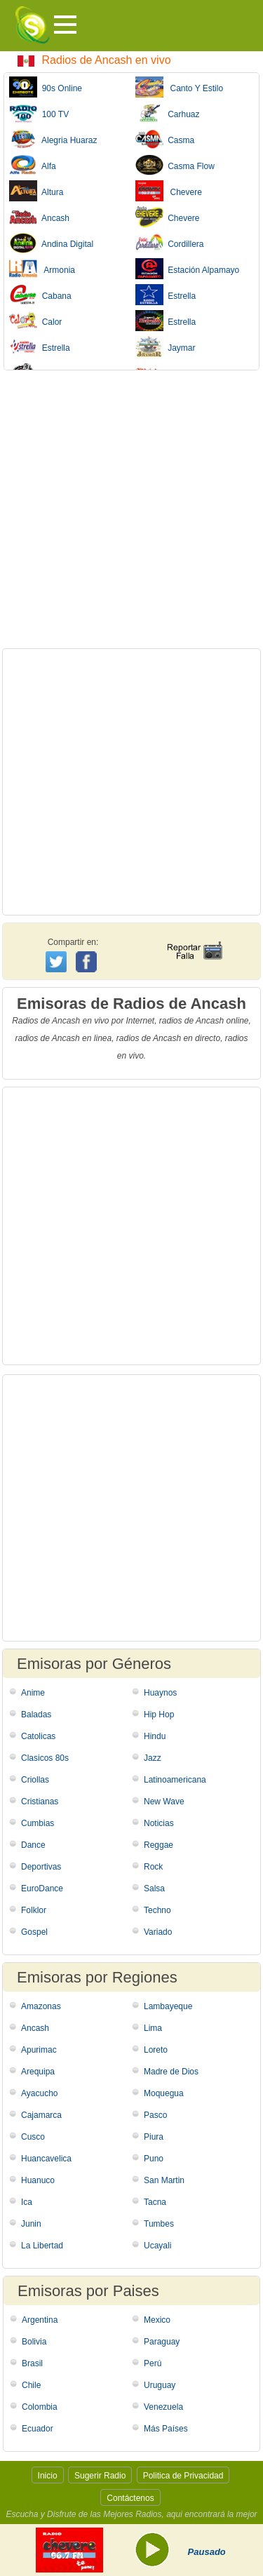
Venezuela (163, 2407)
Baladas (36, 1714)
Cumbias (37, 1823)
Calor (35, 320)
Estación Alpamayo (187, 268)
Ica (26, 2202)
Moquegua (164, 2093)
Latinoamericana (175, 1780)
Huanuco (38, 2180)
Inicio (48, 2476)
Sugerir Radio (100, 2476)
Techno (157, 1910)
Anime (33, 1693)
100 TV (39, 112)
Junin (31, 2224)
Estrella (165, 294)
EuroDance (42, 1888)
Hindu (155, 1736)
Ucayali (157, 2245)
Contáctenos (130, 2498)
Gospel (34, 1932)
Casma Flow (175, 164)
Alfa (32, 164)
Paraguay (162, 2342)
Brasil (32, 2363)
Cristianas (39, 1801)
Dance (33, 1845)
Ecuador (37, 2429)
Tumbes (159, 2224)
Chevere (168, 190)
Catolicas (38, 1736)
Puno (153, 2159)
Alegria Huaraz (53, 138)
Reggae (158, 1845)
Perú (152, 2363)
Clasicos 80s (45, 1758)
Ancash (39, 216)
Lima (153, 2028)
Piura (153, 2137)
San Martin (164, 2180)
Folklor (33, 1910)
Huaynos (160, 1693)
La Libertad (42, 2245)
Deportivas (41, 1867)
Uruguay (159, 2385)
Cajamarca (41, 2115)
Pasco (155, 2115)
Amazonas (41, 2006)
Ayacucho (39, 2093)
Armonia (42, 268)
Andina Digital (51, 242)
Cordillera (169, 242)
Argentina (40, 2320)
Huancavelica (46, 2159)
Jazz (152, 1758)
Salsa (154, 1888)
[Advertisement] (131, 508)
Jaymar (165, 346)
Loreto (156, 2050)
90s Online (45, 87)
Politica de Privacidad (183, 2476)
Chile (31, 2385)
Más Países (166, 2429)
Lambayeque (168, 2006)
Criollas (35, 1780)
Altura (36, 190)
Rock (153, 1867)
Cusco (33, 2137)
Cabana (40, 294)
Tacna (155, 2202)
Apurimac (39, 2050)
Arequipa (38, 2072)
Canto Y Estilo (179, 87)
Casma (165, 138)
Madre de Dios (171, 2072)
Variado (158, 1932)
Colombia (40, 2407)
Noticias (159, 1823)
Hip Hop (159, 1714)
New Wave (164, 1801)
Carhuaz (167, 112)
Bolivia (34, 2342)
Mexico (157, 2320)
